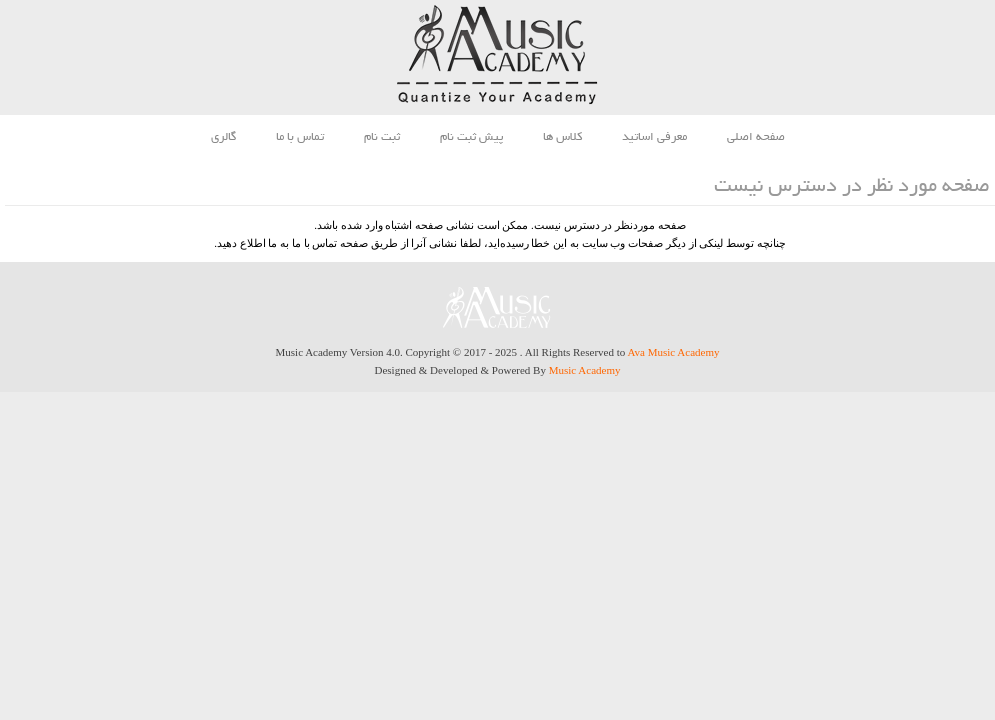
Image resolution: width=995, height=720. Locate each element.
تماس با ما (300, 137)
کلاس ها (562, 137)
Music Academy (585, 370)
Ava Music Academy (673, 352)
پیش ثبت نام (471, 137)
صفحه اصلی (756, 137)
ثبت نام (382, 137)
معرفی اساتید (654, 137)
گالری (223, 137)
